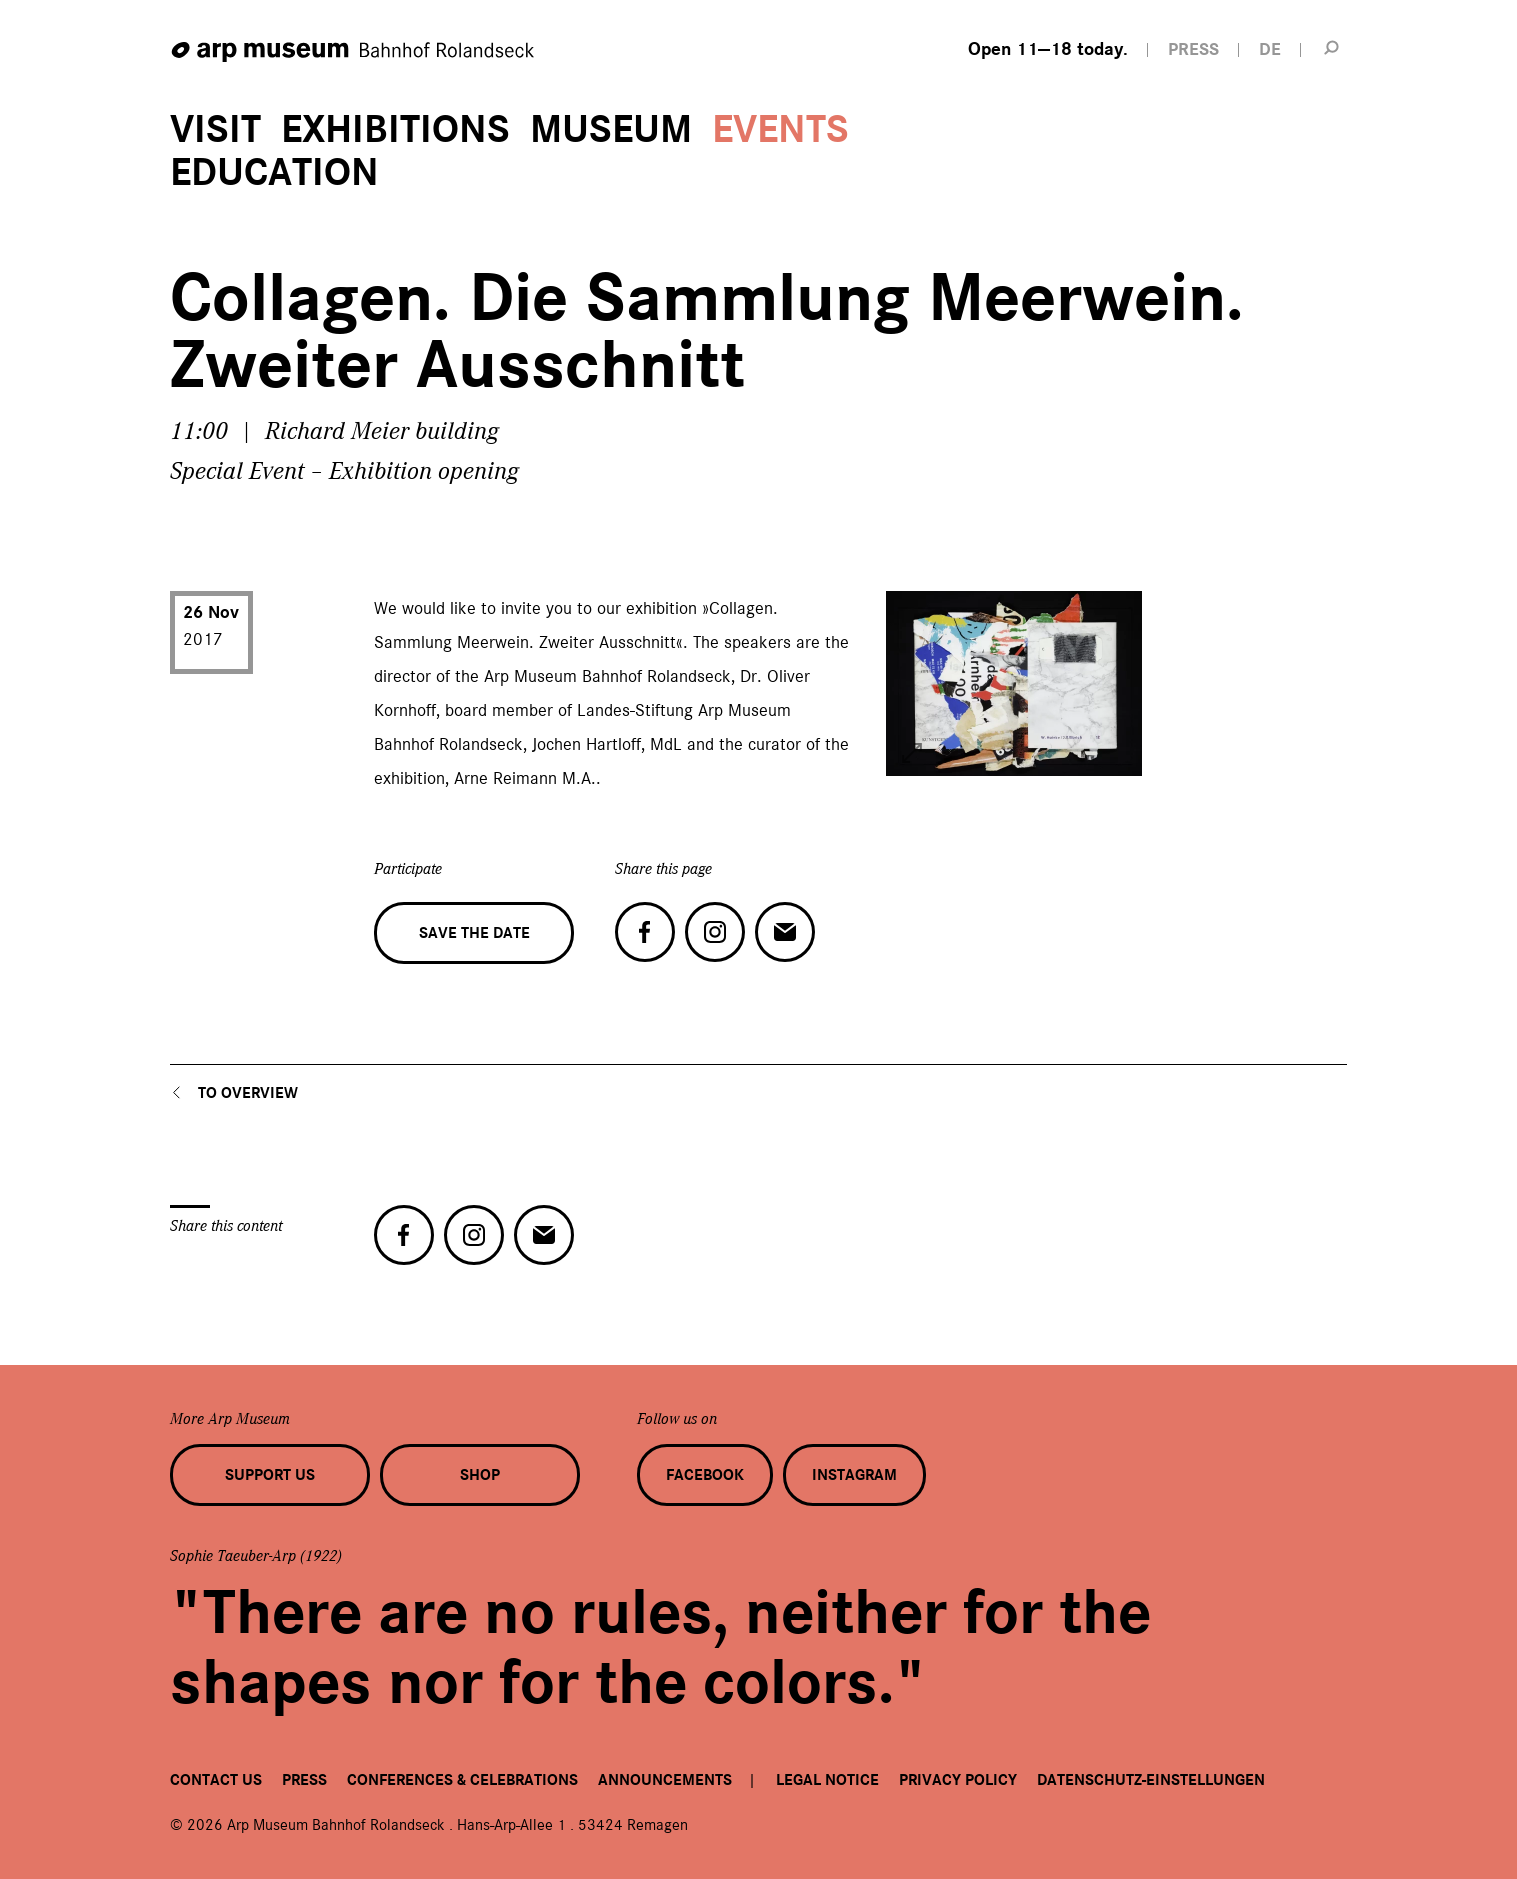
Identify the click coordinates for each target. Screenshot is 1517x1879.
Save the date (474, 933)
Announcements (665, 1780)
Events (780, 129)
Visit (215, 129)
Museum (611, 129)
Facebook (705, 1475)
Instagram (854, 1475)
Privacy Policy (958, 1780)
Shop (480, 1475)
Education (274, 172)
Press (304, 1780)
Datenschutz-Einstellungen (1151, 1780)
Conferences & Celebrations (462, 1780)
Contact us (216, 1780)
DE (1270, 49)
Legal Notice (827, 1780)
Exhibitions (395, 129)
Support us (270, 1475)
